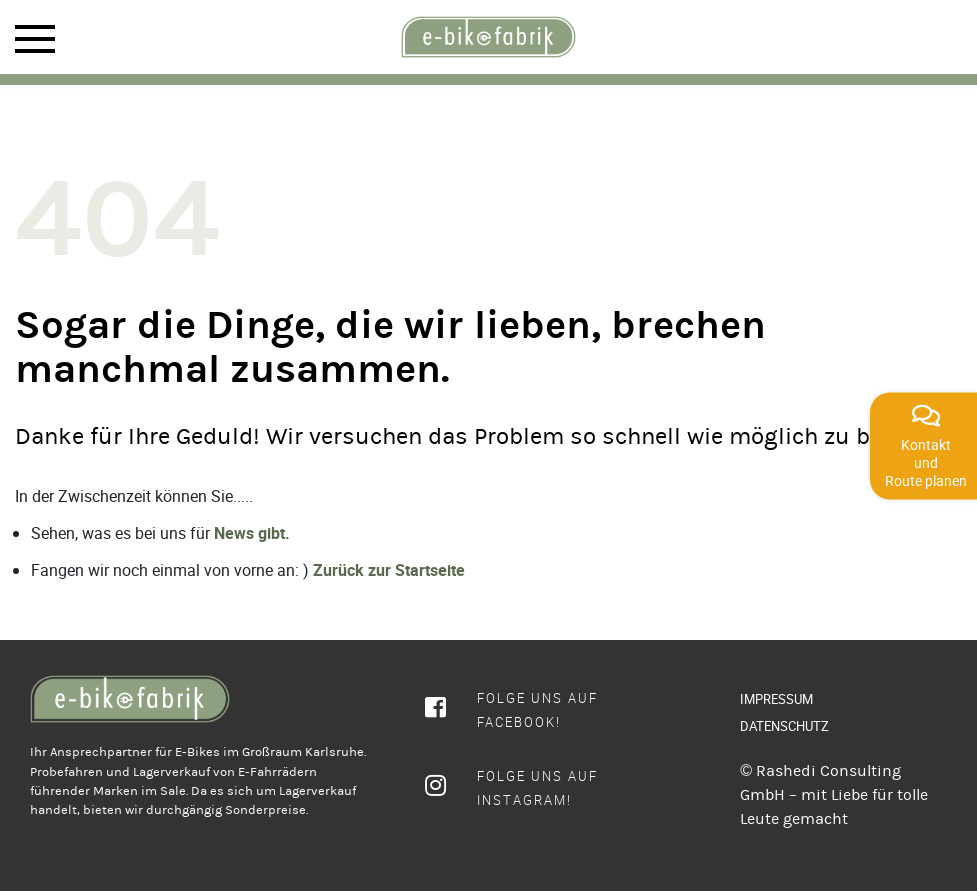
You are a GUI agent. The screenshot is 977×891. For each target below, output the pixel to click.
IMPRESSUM (776, 699)
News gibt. (252, 533)
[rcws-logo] (489, 37)
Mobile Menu (35, 39)
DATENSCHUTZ (784, 726)
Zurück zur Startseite (389, 570)
